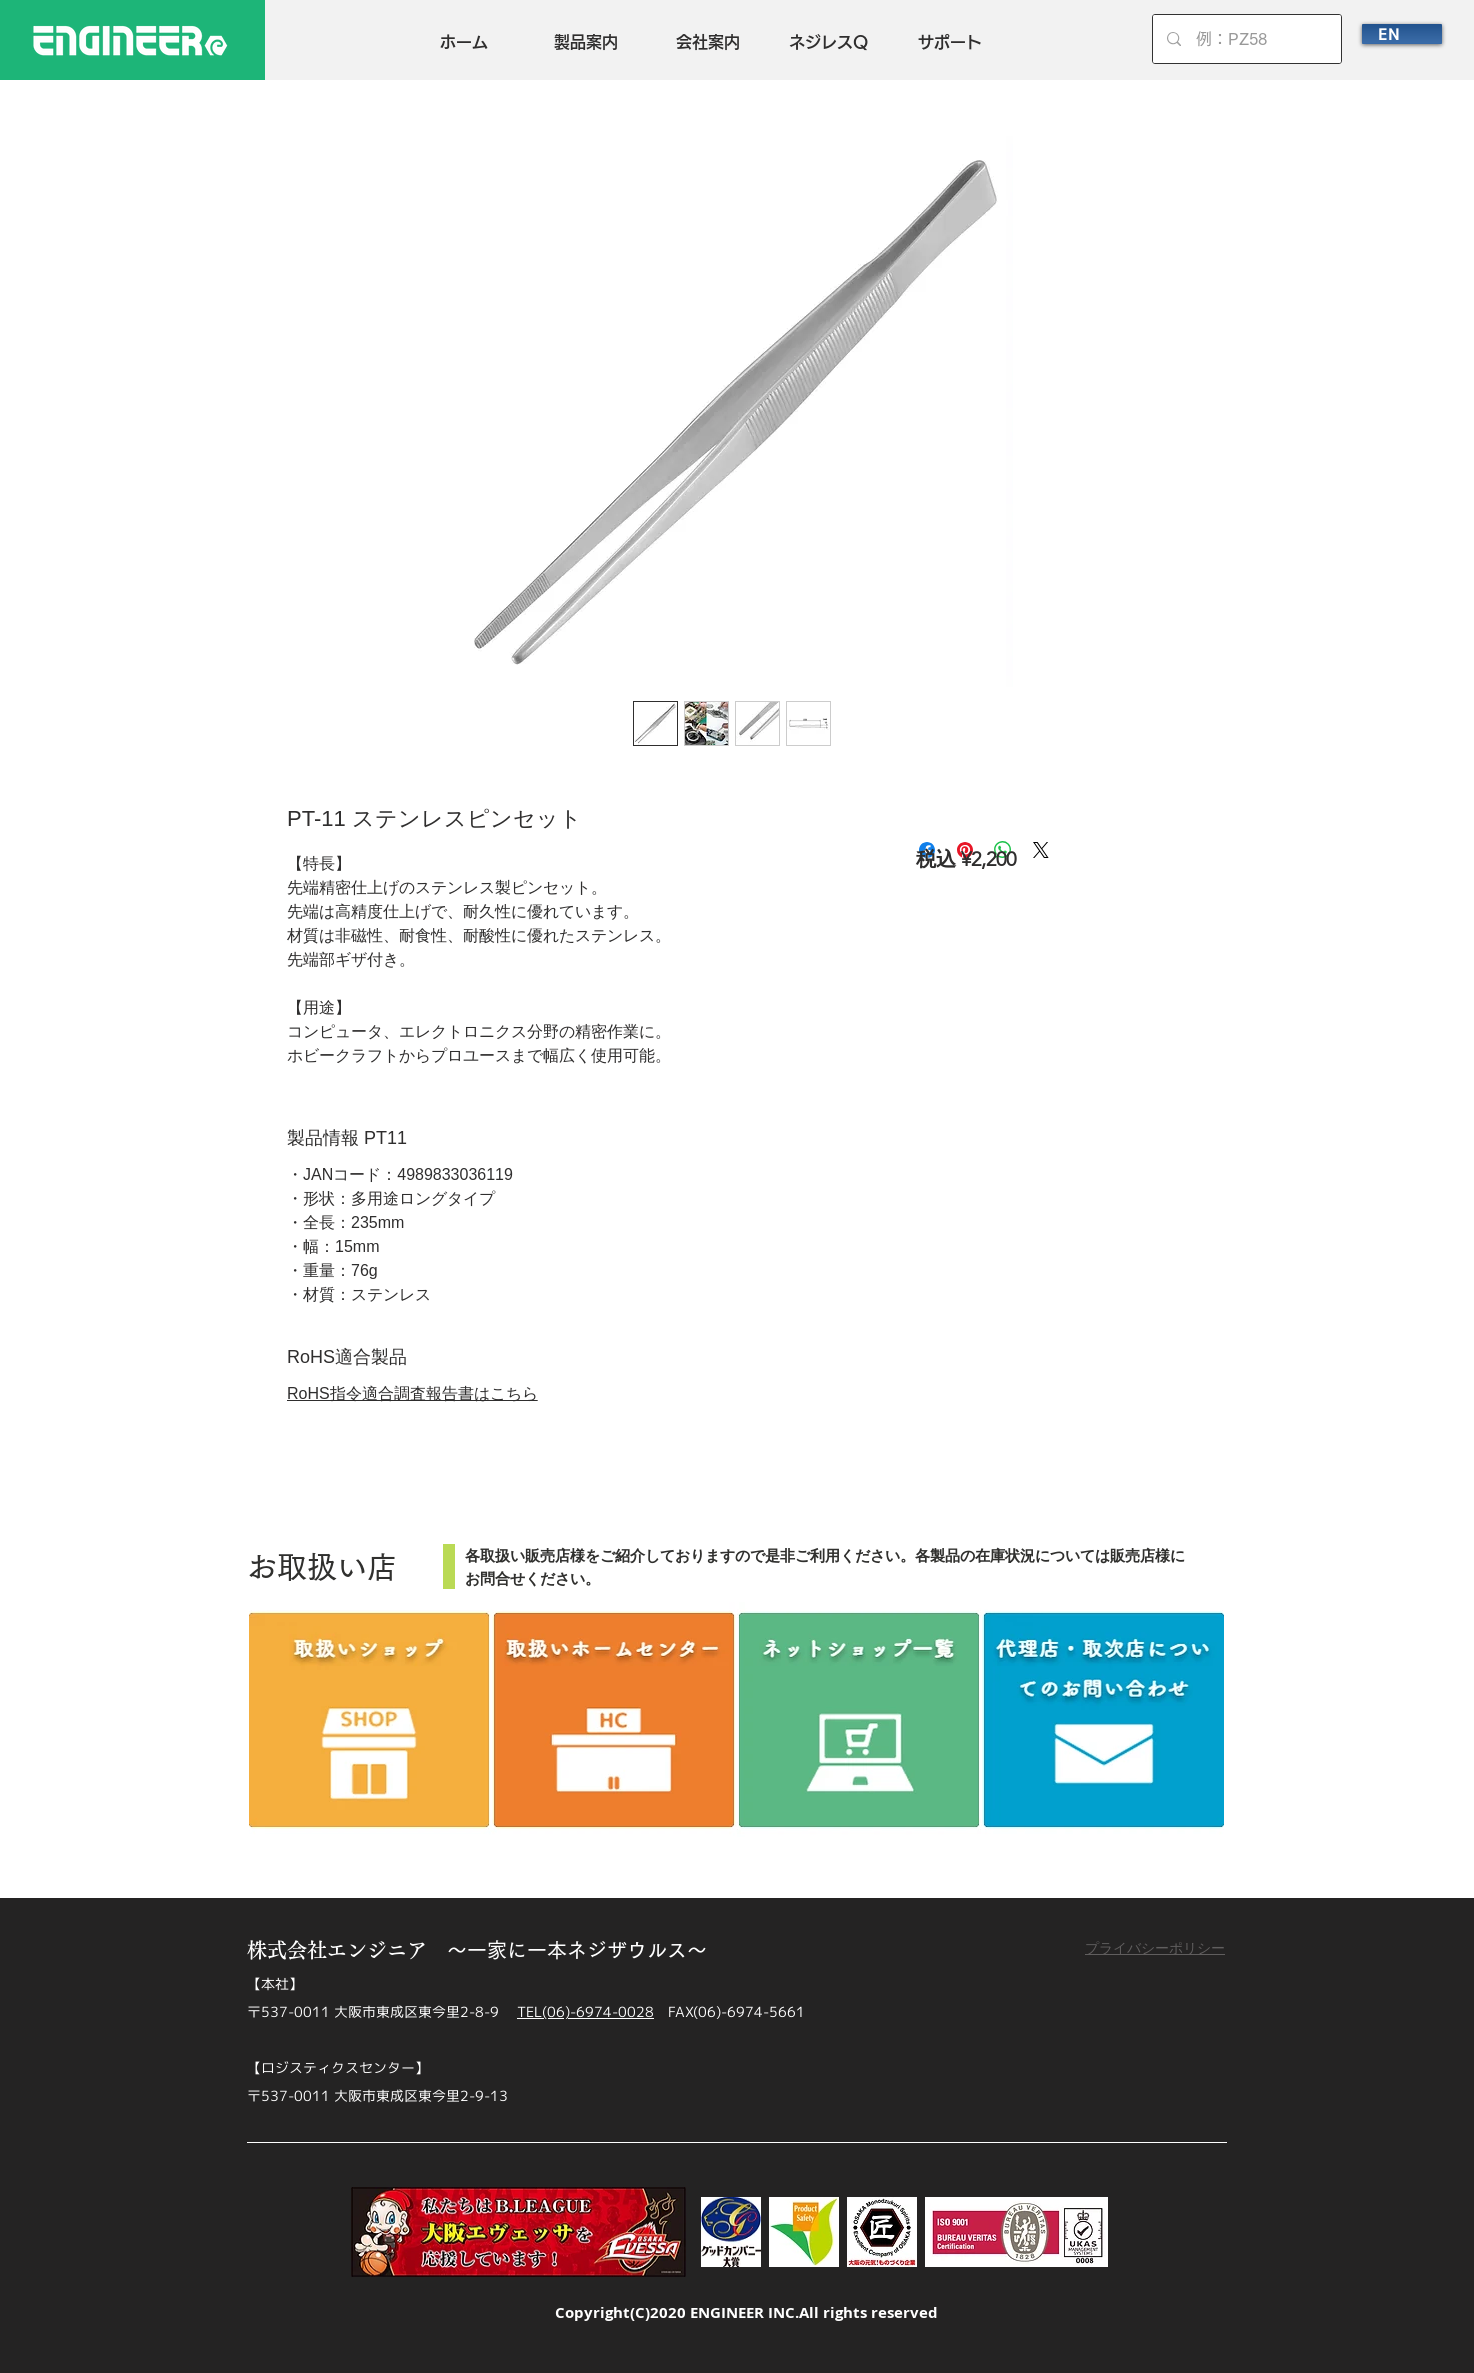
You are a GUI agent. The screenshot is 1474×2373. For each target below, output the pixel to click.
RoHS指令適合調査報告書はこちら (412, 1393)
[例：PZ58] (1247, 39)
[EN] (1402, 34)
